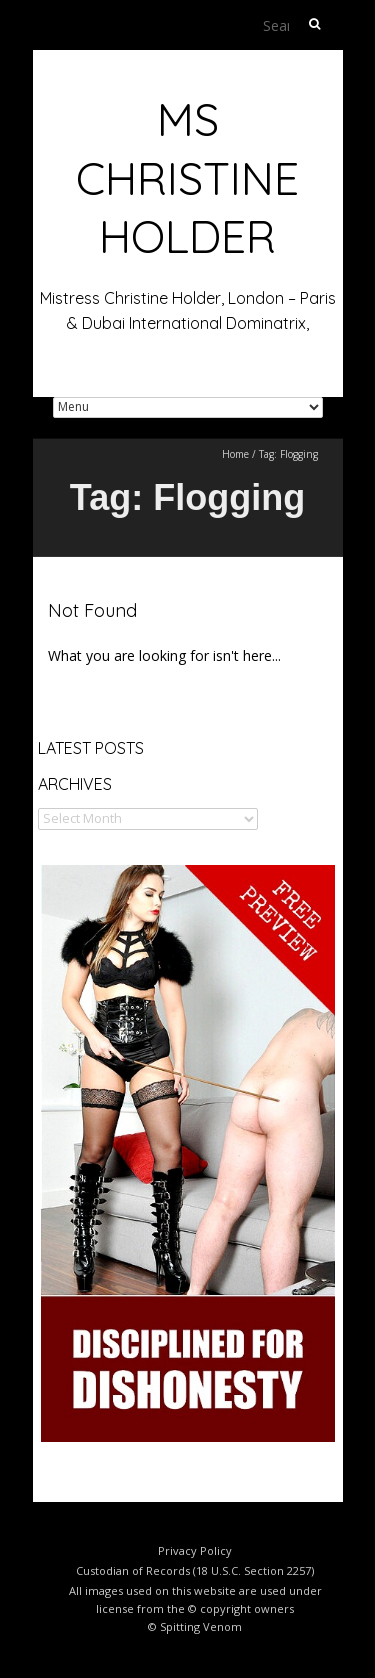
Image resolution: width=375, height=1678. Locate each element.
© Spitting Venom (195, 1626)
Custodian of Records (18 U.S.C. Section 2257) (195, 1570)
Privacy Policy (195, 1550)
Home (235, 454)
